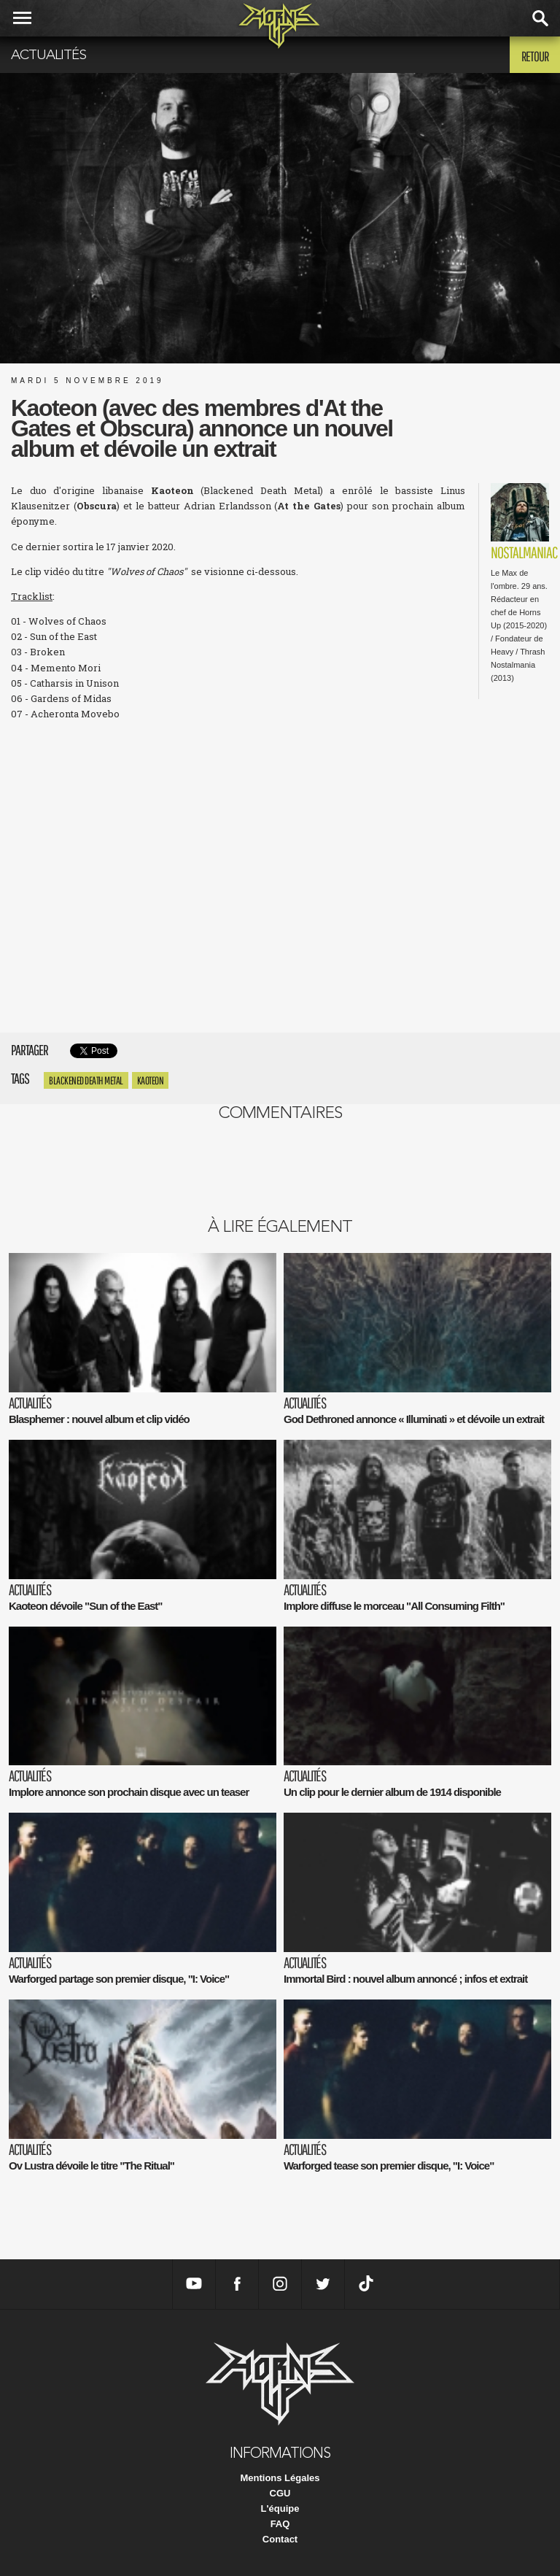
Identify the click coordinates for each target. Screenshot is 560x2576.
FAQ (280, 2523)
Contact (280, 2539)
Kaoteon (150, 1080)
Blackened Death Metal (86, 1080)
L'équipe (280, 2508)
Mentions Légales (279, 2477)
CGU (280, 2493)
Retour (534, 56)
